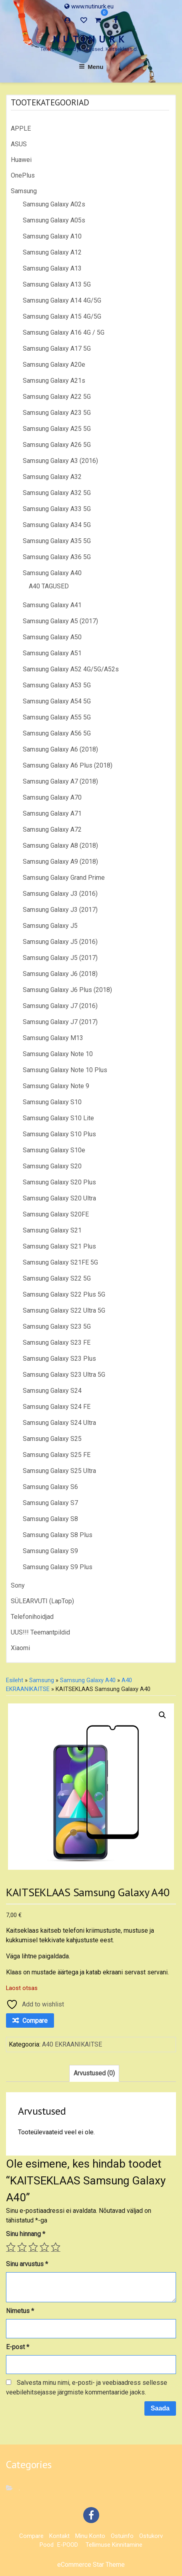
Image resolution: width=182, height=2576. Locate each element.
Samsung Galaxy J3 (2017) (60, 909)
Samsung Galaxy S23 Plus (59, 1358)
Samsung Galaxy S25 (52, 1439)
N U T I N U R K (89, 39)
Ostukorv (151, 2536)
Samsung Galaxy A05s (54, 220)
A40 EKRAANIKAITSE (72, 2044)
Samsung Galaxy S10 (52, 1102)
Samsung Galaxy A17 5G (57, 348)
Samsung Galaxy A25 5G (57, 428)
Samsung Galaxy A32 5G (57, 493)
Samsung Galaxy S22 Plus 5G (64, 1294)
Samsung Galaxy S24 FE (56, 1406)
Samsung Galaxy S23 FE (56, 1342)
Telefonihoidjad (32, 1616)
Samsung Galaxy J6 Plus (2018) (67, 990)
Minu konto (90, 2536)
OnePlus (23, 175)
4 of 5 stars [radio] (44, 2247)
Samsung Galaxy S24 (52, 1390)
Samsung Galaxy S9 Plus (57, 1567)
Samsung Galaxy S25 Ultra (59, 1471)
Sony (18, 1585)
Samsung (24, 191)
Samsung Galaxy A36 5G (57, 557)
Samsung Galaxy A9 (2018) (60, 861)
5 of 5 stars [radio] (55, 2247)
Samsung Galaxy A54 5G (57, 701)
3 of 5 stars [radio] (33, 2247)
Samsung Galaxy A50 (52, 637)
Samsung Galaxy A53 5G (57, 685)
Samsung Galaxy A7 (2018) (60, 781)
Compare (31, 2536)
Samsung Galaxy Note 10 (58, 1054)
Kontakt (59, 2536)
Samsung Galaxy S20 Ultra (59, 1198)
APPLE (21, 128)
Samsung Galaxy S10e (54, 1150)
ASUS (19, 144)
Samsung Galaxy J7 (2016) (60, 1006)
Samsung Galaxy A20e (54, 364)
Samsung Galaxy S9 (50, 1551)
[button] (162, 1715)
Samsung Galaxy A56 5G (57, 733)
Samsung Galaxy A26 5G (57, 445)
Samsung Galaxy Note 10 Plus (65, 1070)
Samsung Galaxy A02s (54, 204)
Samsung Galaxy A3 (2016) (60, 461)
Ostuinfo (122, 2536)
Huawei (21, 160)
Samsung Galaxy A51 (52, 653)
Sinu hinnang (25, 2234)
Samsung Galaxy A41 (52, 605)
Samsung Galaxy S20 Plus (59, 1182)
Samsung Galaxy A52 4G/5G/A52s (71, 669)
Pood (47, 2544)
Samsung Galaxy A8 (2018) (60, 845)
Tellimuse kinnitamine (114, 2544)
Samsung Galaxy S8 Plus (57, 1535)
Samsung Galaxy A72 (52, 829)
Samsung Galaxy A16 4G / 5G (63, 332)
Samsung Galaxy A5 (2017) (60, 621)
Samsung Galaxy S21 (52, 1230)
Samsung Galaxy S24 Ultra (59, 1422)
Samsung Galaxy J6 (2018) (60, 974)
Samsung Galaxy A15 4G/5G (62, 316)
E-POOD (67, 2544)
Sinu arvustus (27, 2264)
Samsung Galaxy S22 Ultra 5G (64, 1310)
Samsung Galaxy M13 (53, 1038)
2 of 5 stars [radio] (22, 2247)
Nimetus (20, 2311)
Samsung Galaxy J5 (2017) (60, 958)
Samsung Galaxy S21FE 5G (60, 1262)
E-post (17, 2347)
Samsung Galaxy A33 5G (57, 509)
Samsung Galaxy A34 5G (57, 525)
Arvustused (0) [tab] (94, 2073)
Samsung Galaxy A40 (52, 573)
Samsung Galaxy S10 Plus (59, 1134)
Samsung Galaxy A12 (52, 252)
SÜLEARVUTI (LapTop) (42, 1601)
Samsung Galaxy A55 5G (57, 717)
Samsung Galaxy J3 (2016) (60, 893)
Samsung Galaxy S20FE (56, 1214)
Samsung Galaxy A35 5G (57, 541)
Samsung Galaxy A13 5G (57, 284)
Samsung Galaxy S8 (50, 1519)
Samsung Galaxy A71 (52, 813)
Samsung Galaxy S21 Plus (59, 1246)
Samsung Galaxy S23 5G (57, 1326)
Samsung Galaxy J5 (50, 925)
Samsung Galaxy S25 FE (56, 1455)
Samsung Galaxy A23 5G (57, 412)
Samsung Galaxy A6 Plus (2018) (67, 765)
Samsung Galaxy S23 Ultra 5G (64, 1374)
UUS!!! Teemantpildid (40, 1632)
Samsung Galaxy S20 (52, 1166)
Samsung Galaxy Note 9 (56, 1086)
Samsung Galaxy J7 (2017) (60, 1022)
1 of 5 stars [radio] (11, 2247)
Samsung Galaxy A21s (54, 380)
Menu (91, 66)
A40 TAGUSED (49, 586)
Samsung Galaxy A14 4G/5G (62, 300)
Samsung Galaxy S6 (50, 1487)
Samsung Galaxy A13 (52, 268)
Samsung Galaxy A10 (52, 236)
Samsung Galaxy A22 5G (57, 396)
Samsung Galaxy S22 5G (57, 1278)
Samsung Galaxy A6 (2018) (60, 749)
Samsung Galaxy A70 (52, 797)
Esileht (14, 1680)
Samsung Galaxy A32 (52, 477)
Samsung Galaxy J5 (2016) (60, 942)
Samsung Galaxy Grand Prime (64, 877)
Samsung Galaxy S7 (50, 1503)
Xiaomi (20, 1648)
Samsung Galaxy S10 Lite (58, 1118)
